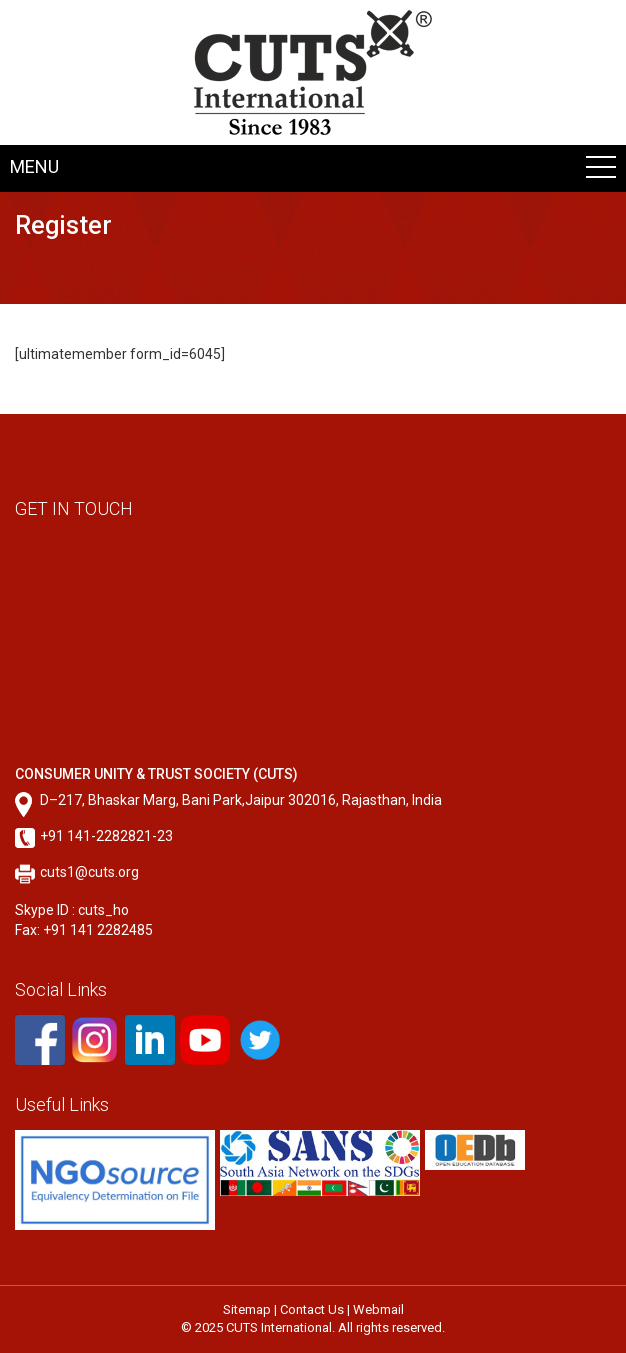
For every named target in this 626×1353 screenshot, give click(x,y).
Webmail (378, 1309)
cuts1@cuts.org (89, 872)
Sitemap (247, 1309)
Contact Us (312, 1309)
